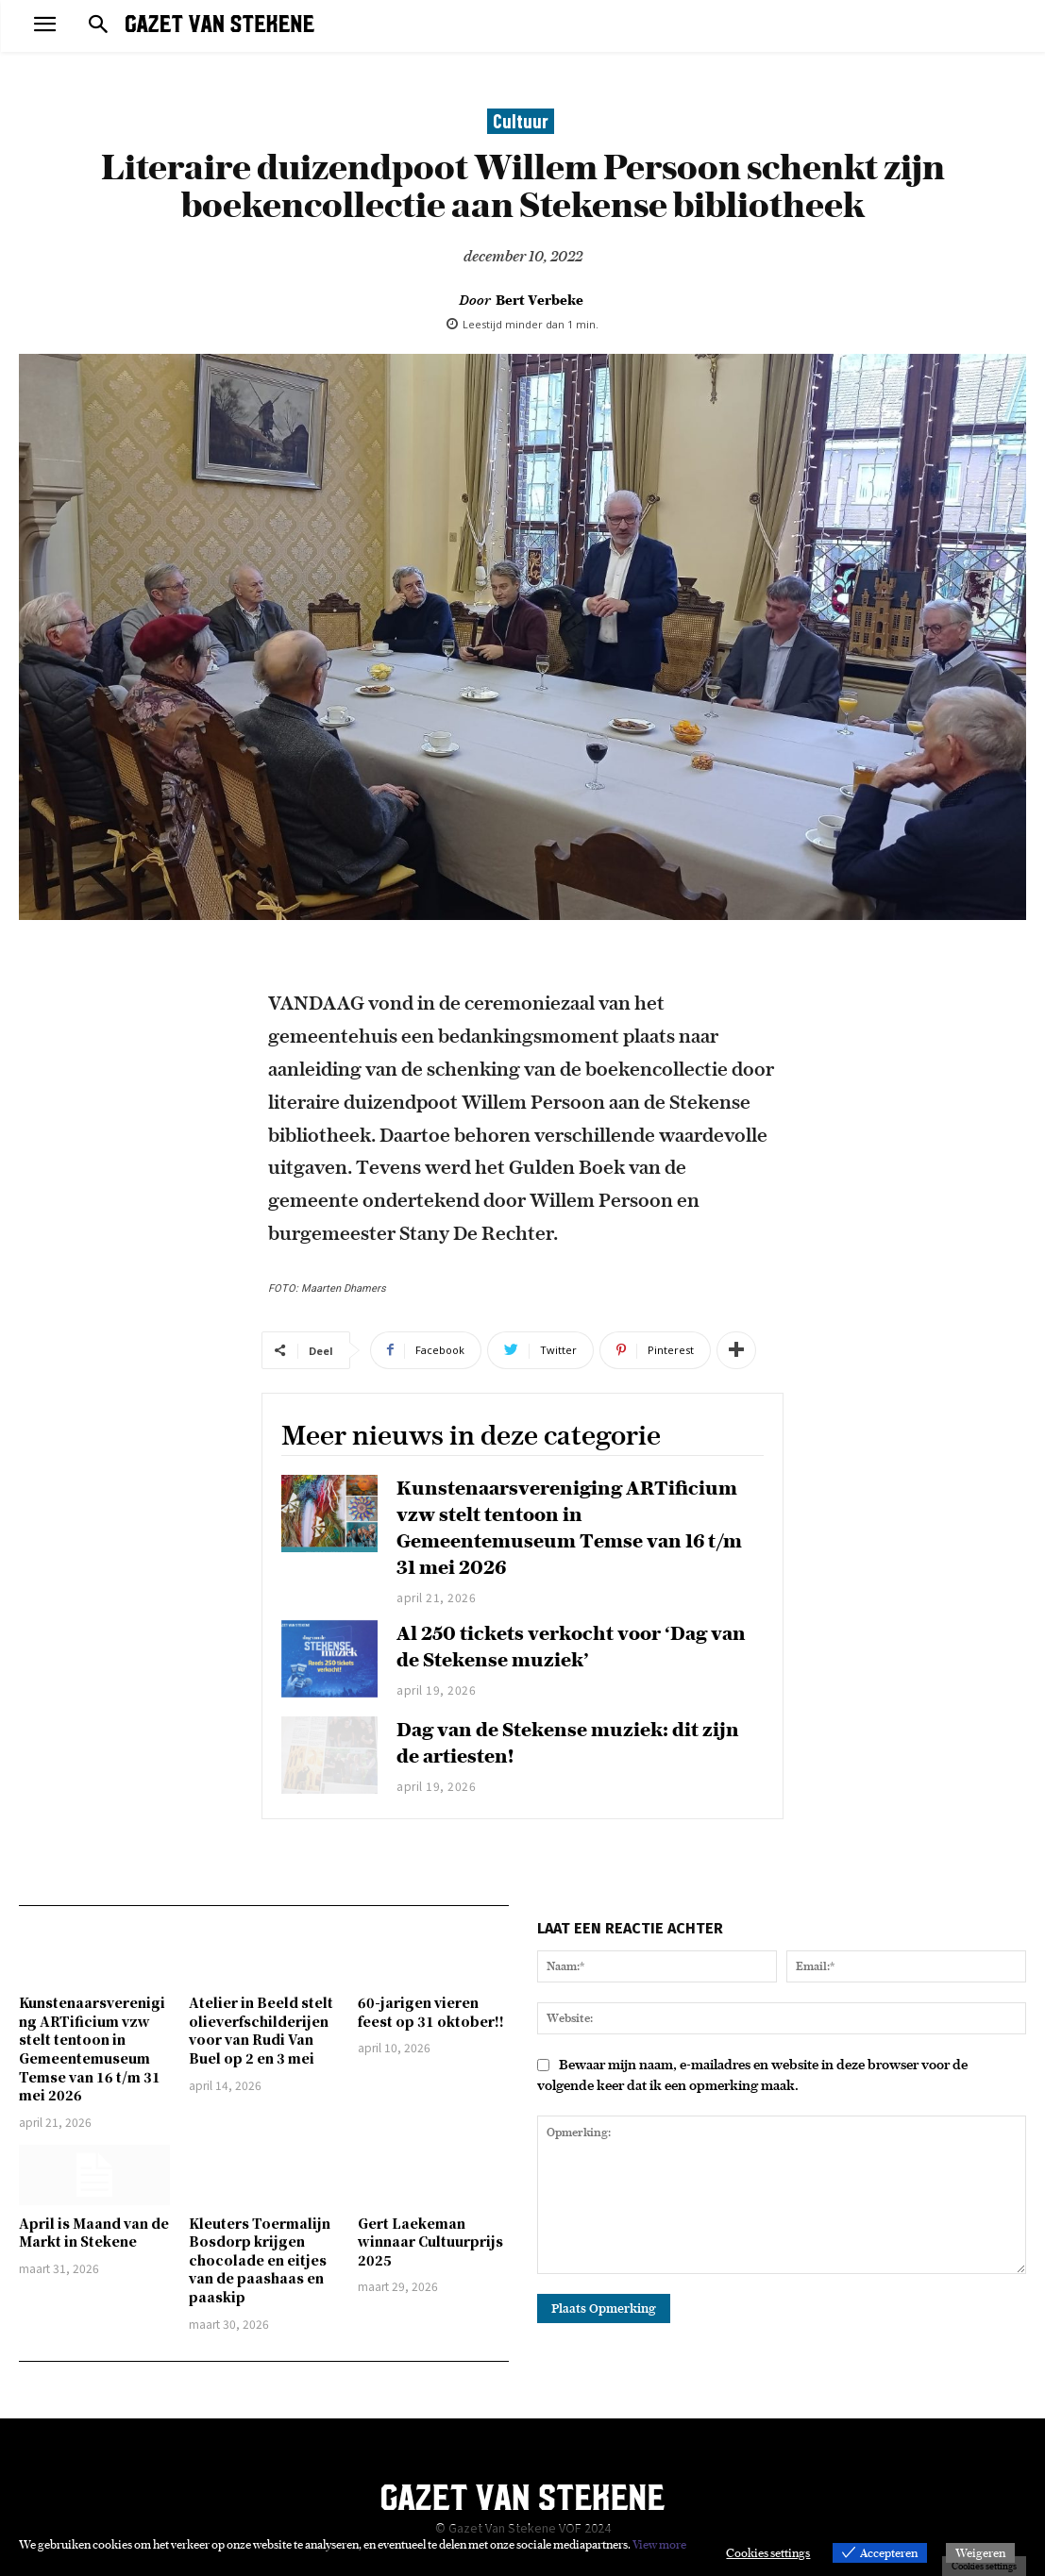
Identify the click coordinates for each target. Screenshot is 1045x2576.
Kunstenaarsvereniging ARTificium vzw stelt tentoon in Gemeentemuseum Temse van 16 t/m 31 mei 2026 (92, 2048)
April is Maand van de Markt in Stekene (94, 2232)
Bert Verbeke (539, 300)
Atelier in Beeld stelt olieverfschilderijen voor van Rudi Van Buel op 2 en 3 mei (261, 2030)
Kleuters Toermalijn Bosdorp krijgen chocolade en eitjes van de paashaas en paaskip (259, 2260)
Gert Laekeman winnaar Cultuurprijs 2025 (430, 2241)
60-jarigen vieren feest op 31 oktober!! (431, 2012)
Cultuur (520, 121)
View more (659, 2543)
